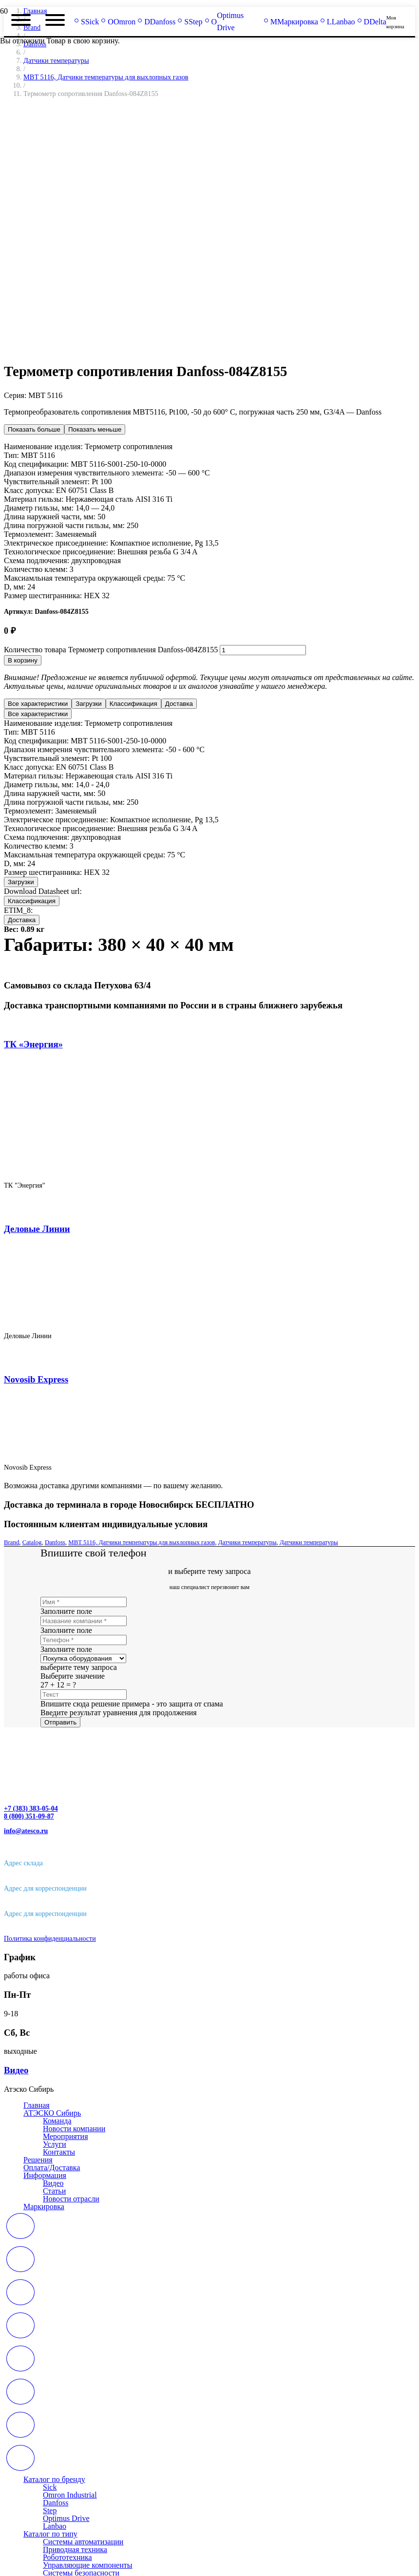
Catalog (32, 1542)
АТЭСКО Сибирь (52, 2113)
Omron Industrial (70, 2495)
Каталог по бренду (54, 2479)
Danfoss (55, 1542)
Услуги (54, 2144)
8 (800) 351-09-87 (29, 1816)
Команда (57, 2121)
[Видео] (209, 2070)
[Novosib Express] (91, 1451)
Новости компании (74, 2128)
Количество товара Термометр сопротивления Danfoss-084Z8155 (111, 649)
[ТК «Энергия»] (165, 1168)
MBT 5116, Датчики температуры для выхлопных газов (141, 1542)
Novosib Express (36, 1379)
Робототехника (67, 2557)
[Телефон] (83, 1640)
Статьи (54, 2191)
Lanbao (54, 2526)
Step (50, 2510)
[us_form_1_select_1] (83, 1658)
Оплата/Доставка (51, 2167)
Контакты (59, 2152)
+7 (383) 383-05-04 (31, 1808)
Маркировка (43, 2206)
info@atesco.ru (26, 1831)
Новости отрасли (71, 2199)
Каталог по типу (50, 2534)
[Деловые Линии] (128, 1319)
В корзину (23, 660)
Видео (53, 2183)
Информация (44, 2175)
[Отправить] (60, 1722)
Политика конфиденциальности (50, 1938)
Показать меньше (94, 429)
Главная (36, 2105)
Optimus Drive (66, 2518)
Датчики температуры (56, 60)
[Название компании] (83, 1621)
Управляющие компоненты (88, 2565)
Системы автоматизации (83, 2542)
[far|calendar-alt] (209, 2227)
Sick (50, 2487)
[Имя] (83, 1602)
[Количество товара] (263, 650)
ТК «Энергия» (33, 1044)
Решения (38, 2160)
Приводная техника (75, 2549)
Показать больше (34, 429)
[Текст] (83, 1694)
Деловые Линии (37, 1229)
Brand (11, 1542)
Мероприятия (65, 2136)
